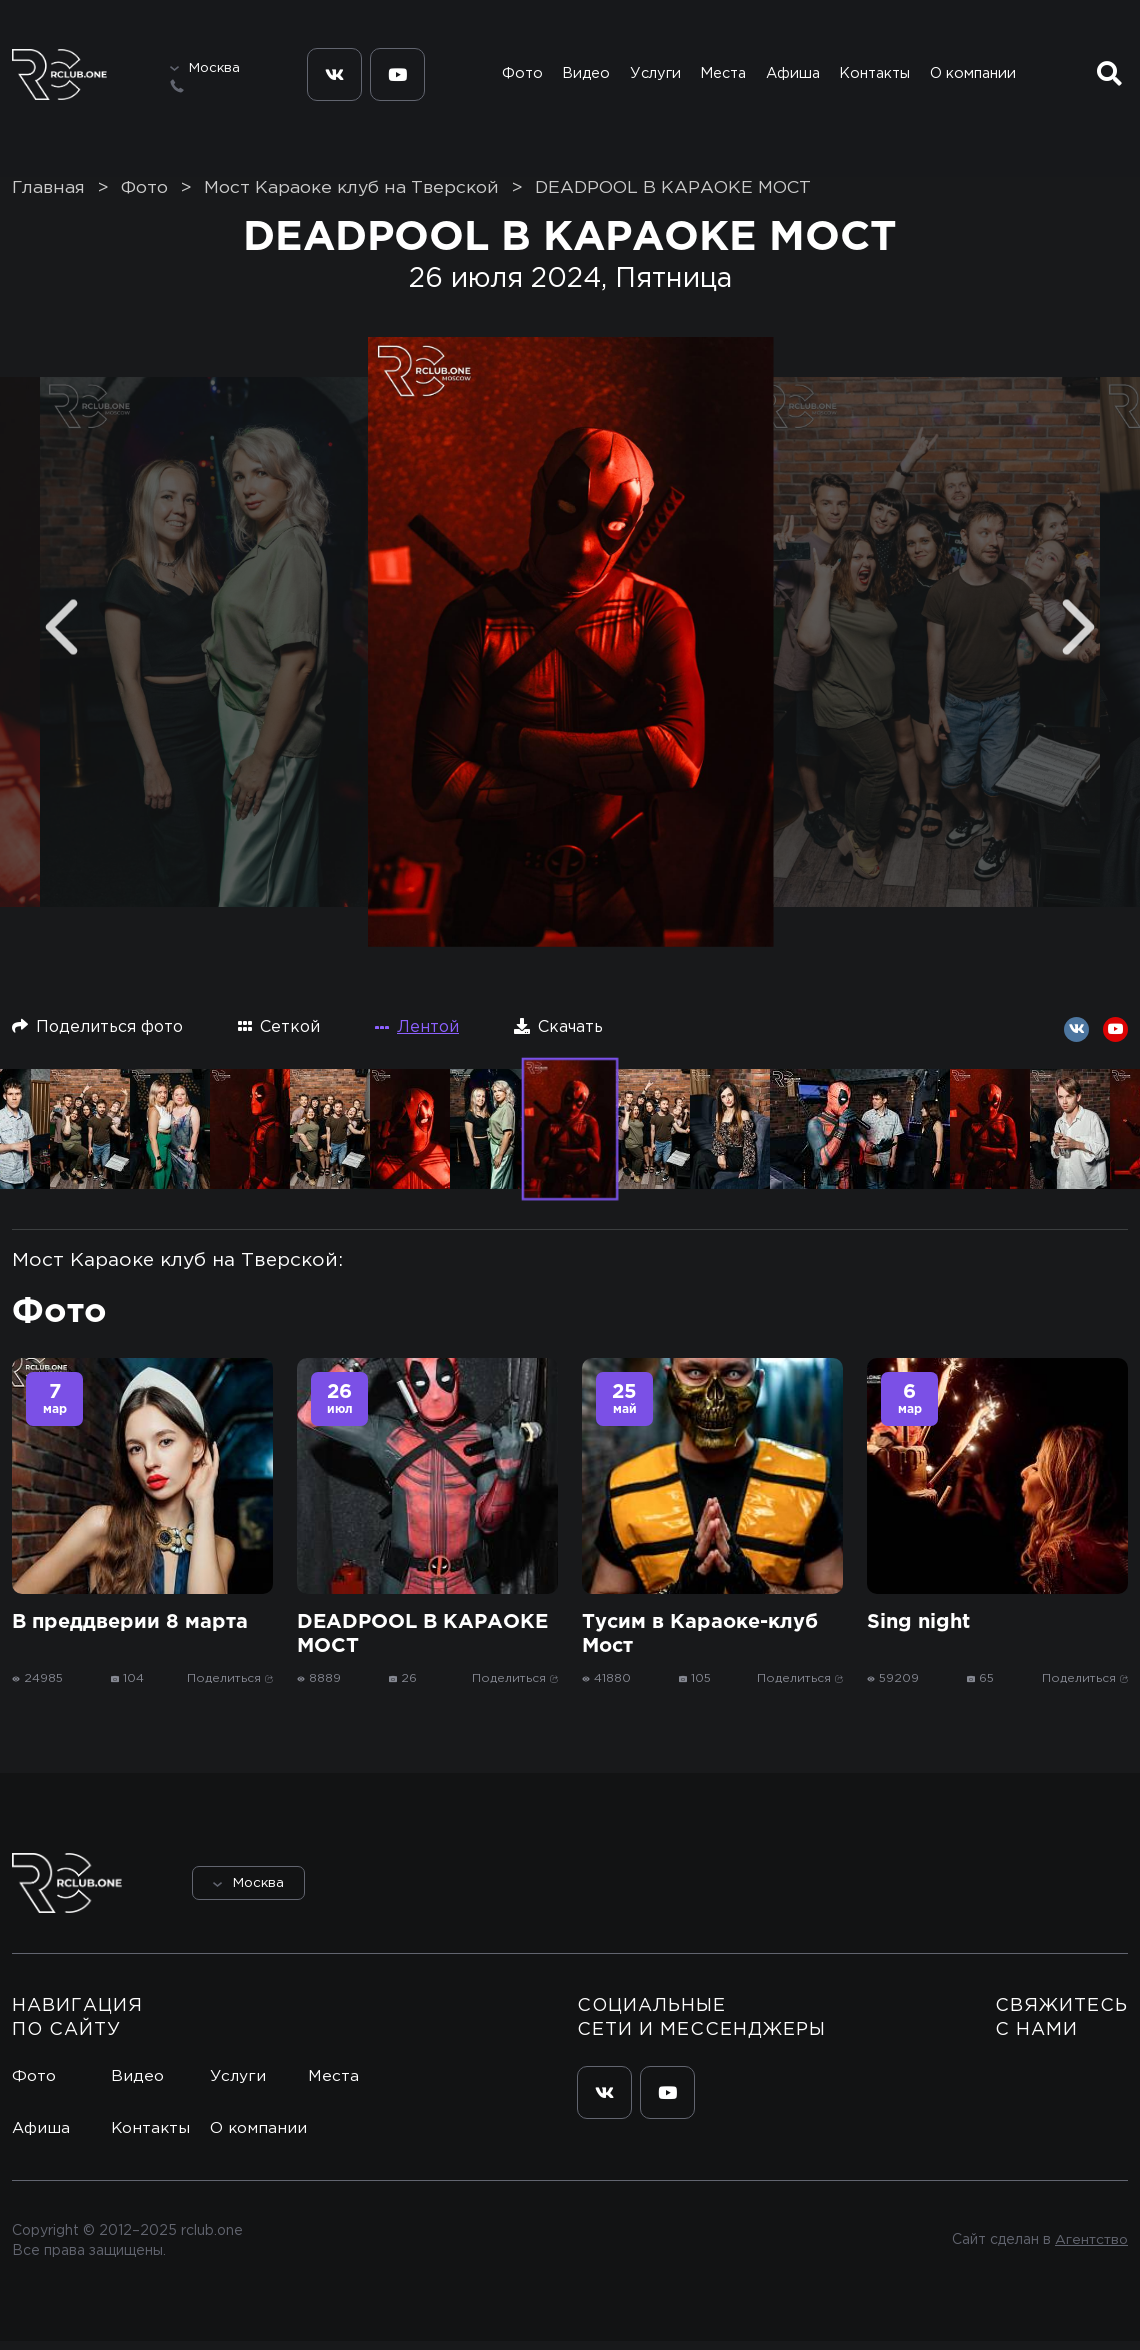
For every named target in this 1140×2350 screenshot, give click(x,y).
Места (722, 77)
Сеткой (279, 1035)
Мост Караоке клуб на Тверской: (177, 1269)
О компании (975, 77)
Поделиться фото (97, 1035)
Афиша (793, 77)
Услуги (654, 77)
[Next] (1078, 636)
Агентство (1090, 2250)
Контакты (877, 77)
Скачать (558, 1035)
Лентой (417, 1036)
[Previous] (61, 636)
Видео (585, 77)
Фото (521, 77)
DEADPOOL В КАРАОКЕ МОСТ (673, 197)
